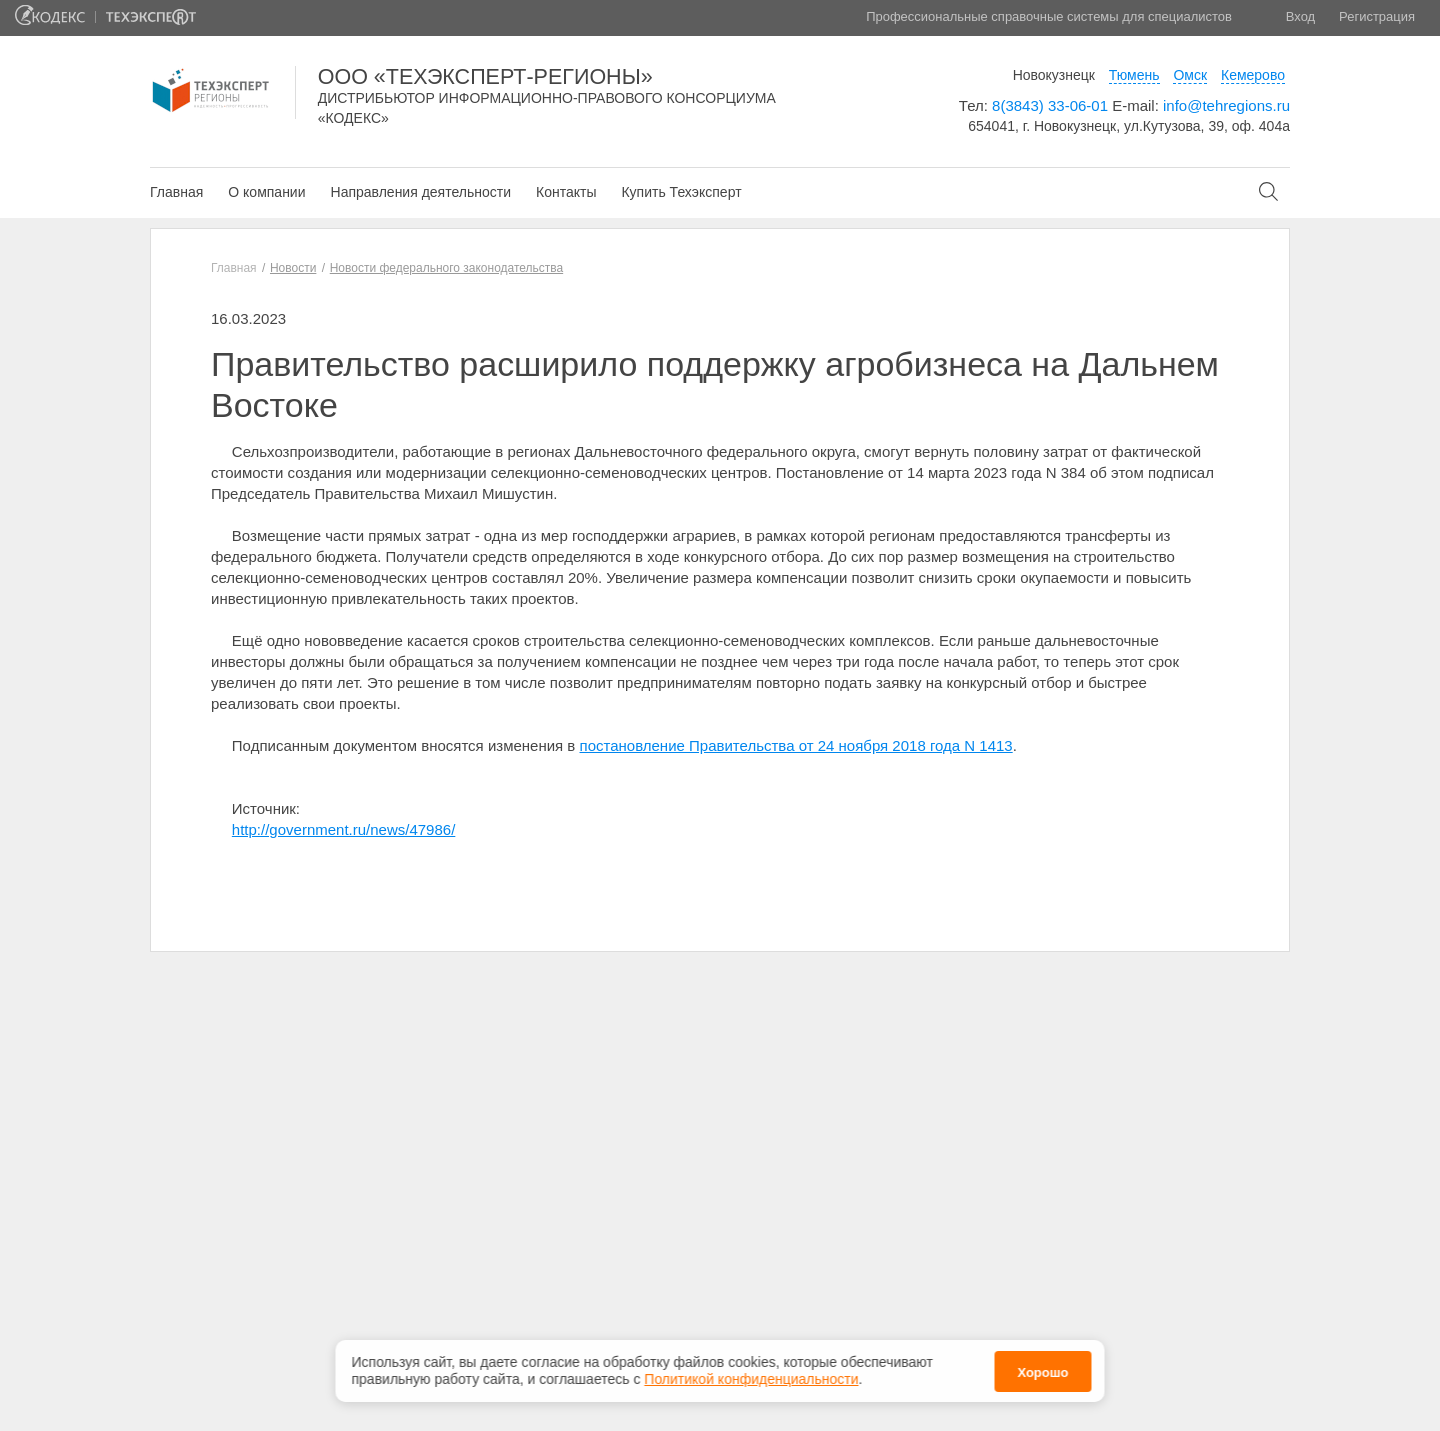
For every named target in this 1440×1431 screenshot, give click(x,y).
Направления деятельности (421, 192)
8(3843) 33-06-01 (1050, 105)
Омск (1190, 75)
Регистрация (1377, 16)
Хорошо (1042, 1372)
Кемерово (1253, 75)
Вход (1300, 16)
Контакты (566, 192)
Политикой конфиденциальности (751, 1379)
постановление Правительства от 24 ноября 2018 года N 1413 (796, 745)
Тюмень (1134, 75)
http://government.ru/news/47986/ (343, 829)
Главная (176, 192)
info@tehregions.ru (1226, 105)
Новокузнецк (1054, 75)
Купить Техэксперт (681, 192)
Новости (293, 268)
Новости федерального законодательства (446, 268)
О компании (266, 192)
